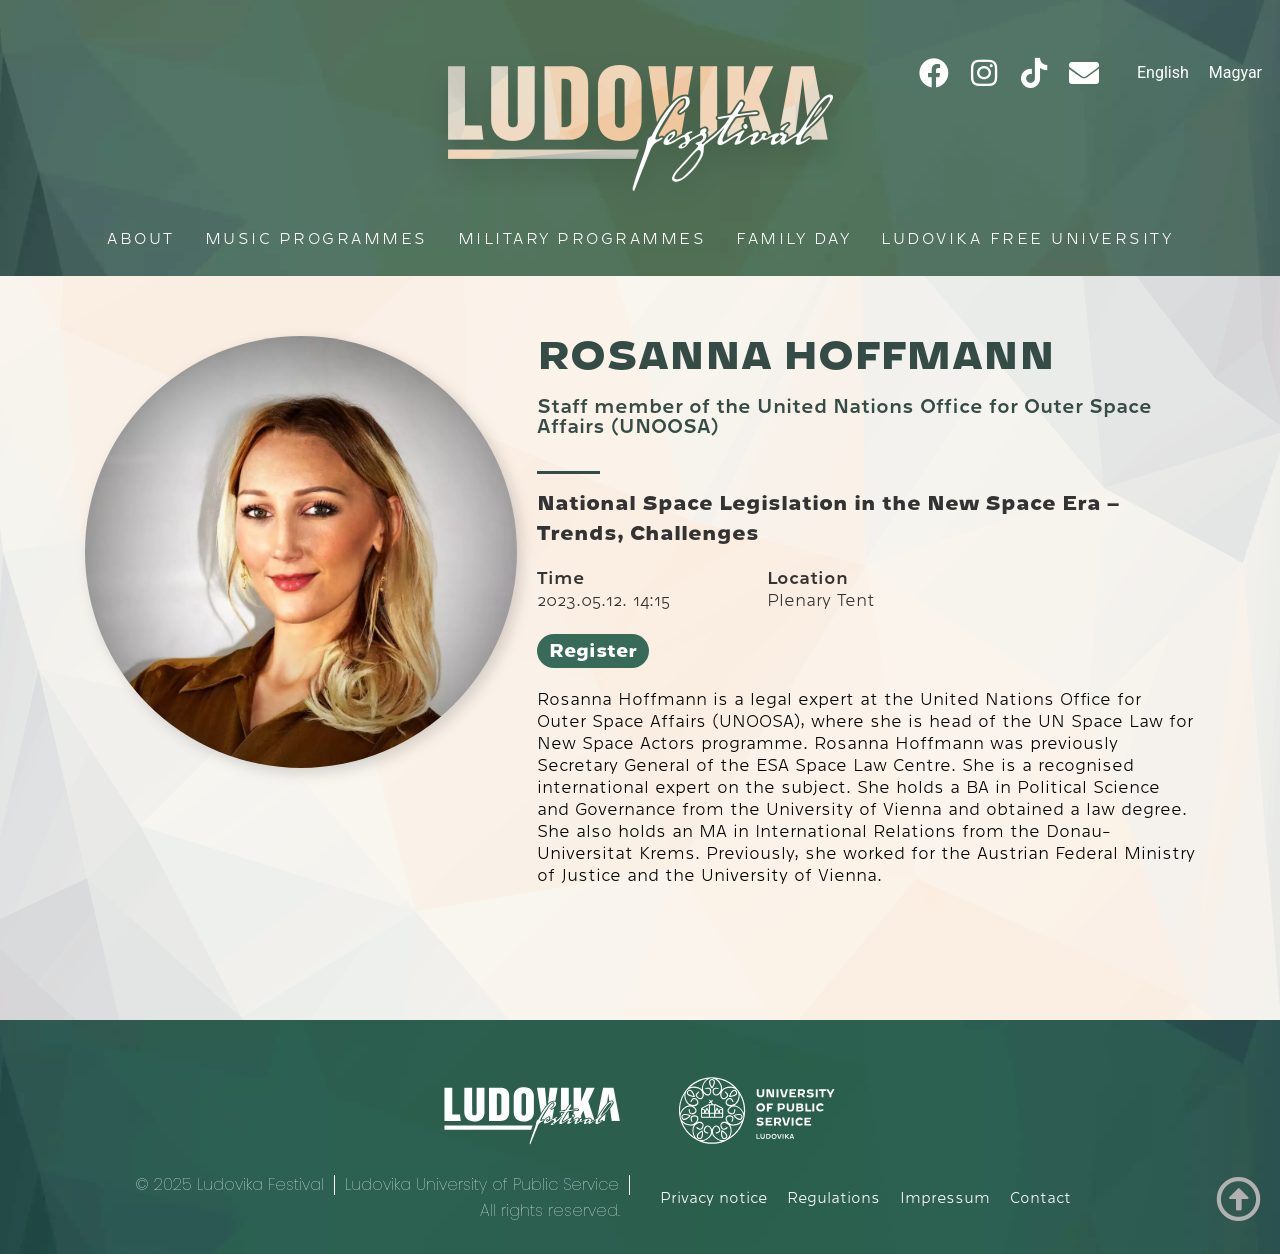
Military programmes (582, 238)
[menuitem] (1163, 73)
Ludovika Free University (1027, 238)
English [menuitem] (1163, 72)
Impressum (945, 1198)
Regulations (833, 1198)
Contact (1040, 1198)
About (141, 238)
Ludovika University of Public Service (482, 1184)
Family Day (793, 238)
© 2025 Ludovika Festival (229, 1184)
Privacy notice (713, 1198)
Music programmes (316, 238)
